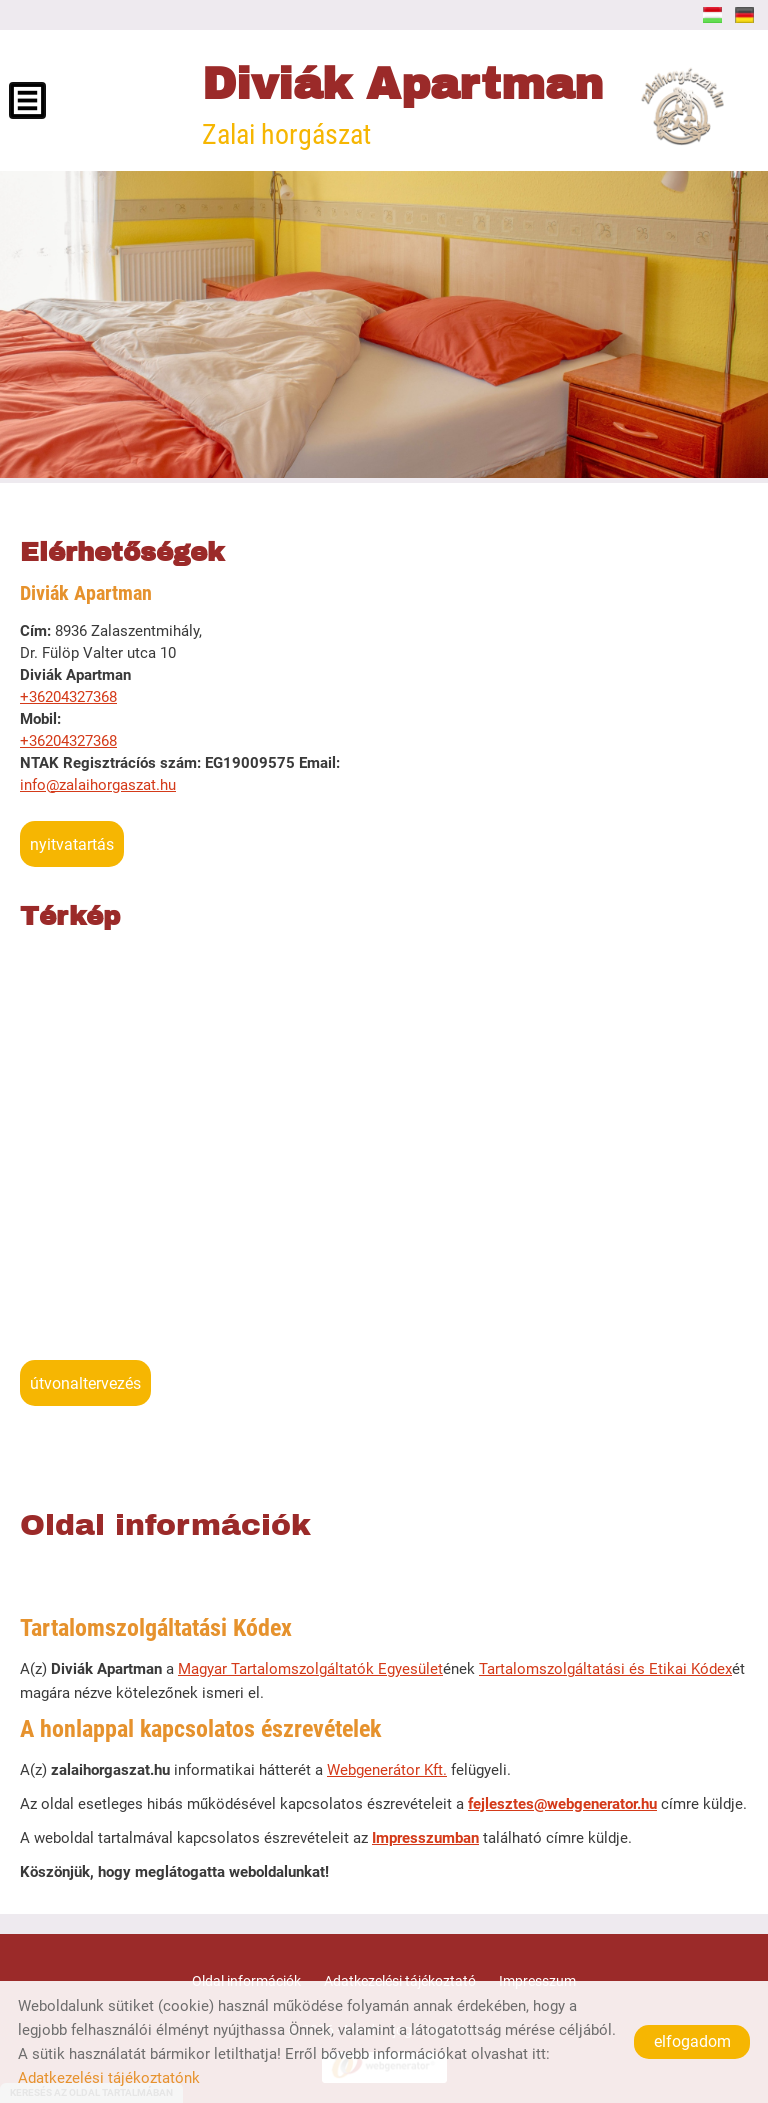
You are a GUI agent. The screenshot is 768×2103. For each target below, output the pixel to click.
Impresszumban (425, 1838)
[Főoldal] (680, 106)
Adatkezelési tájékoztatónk (109, 2078)
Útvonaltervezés (85, 1383)
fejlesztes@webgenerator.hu (562, 1804)
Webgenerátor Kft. (387, 1770)
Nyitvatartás (72, 844)
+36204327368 (68, 697)
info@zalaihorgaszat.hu (98, 785)
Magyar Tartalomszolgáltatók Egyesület (310, 1669)
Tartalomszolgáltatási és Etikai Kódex (605, 1669)
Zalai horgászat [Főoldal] (402, 105)
